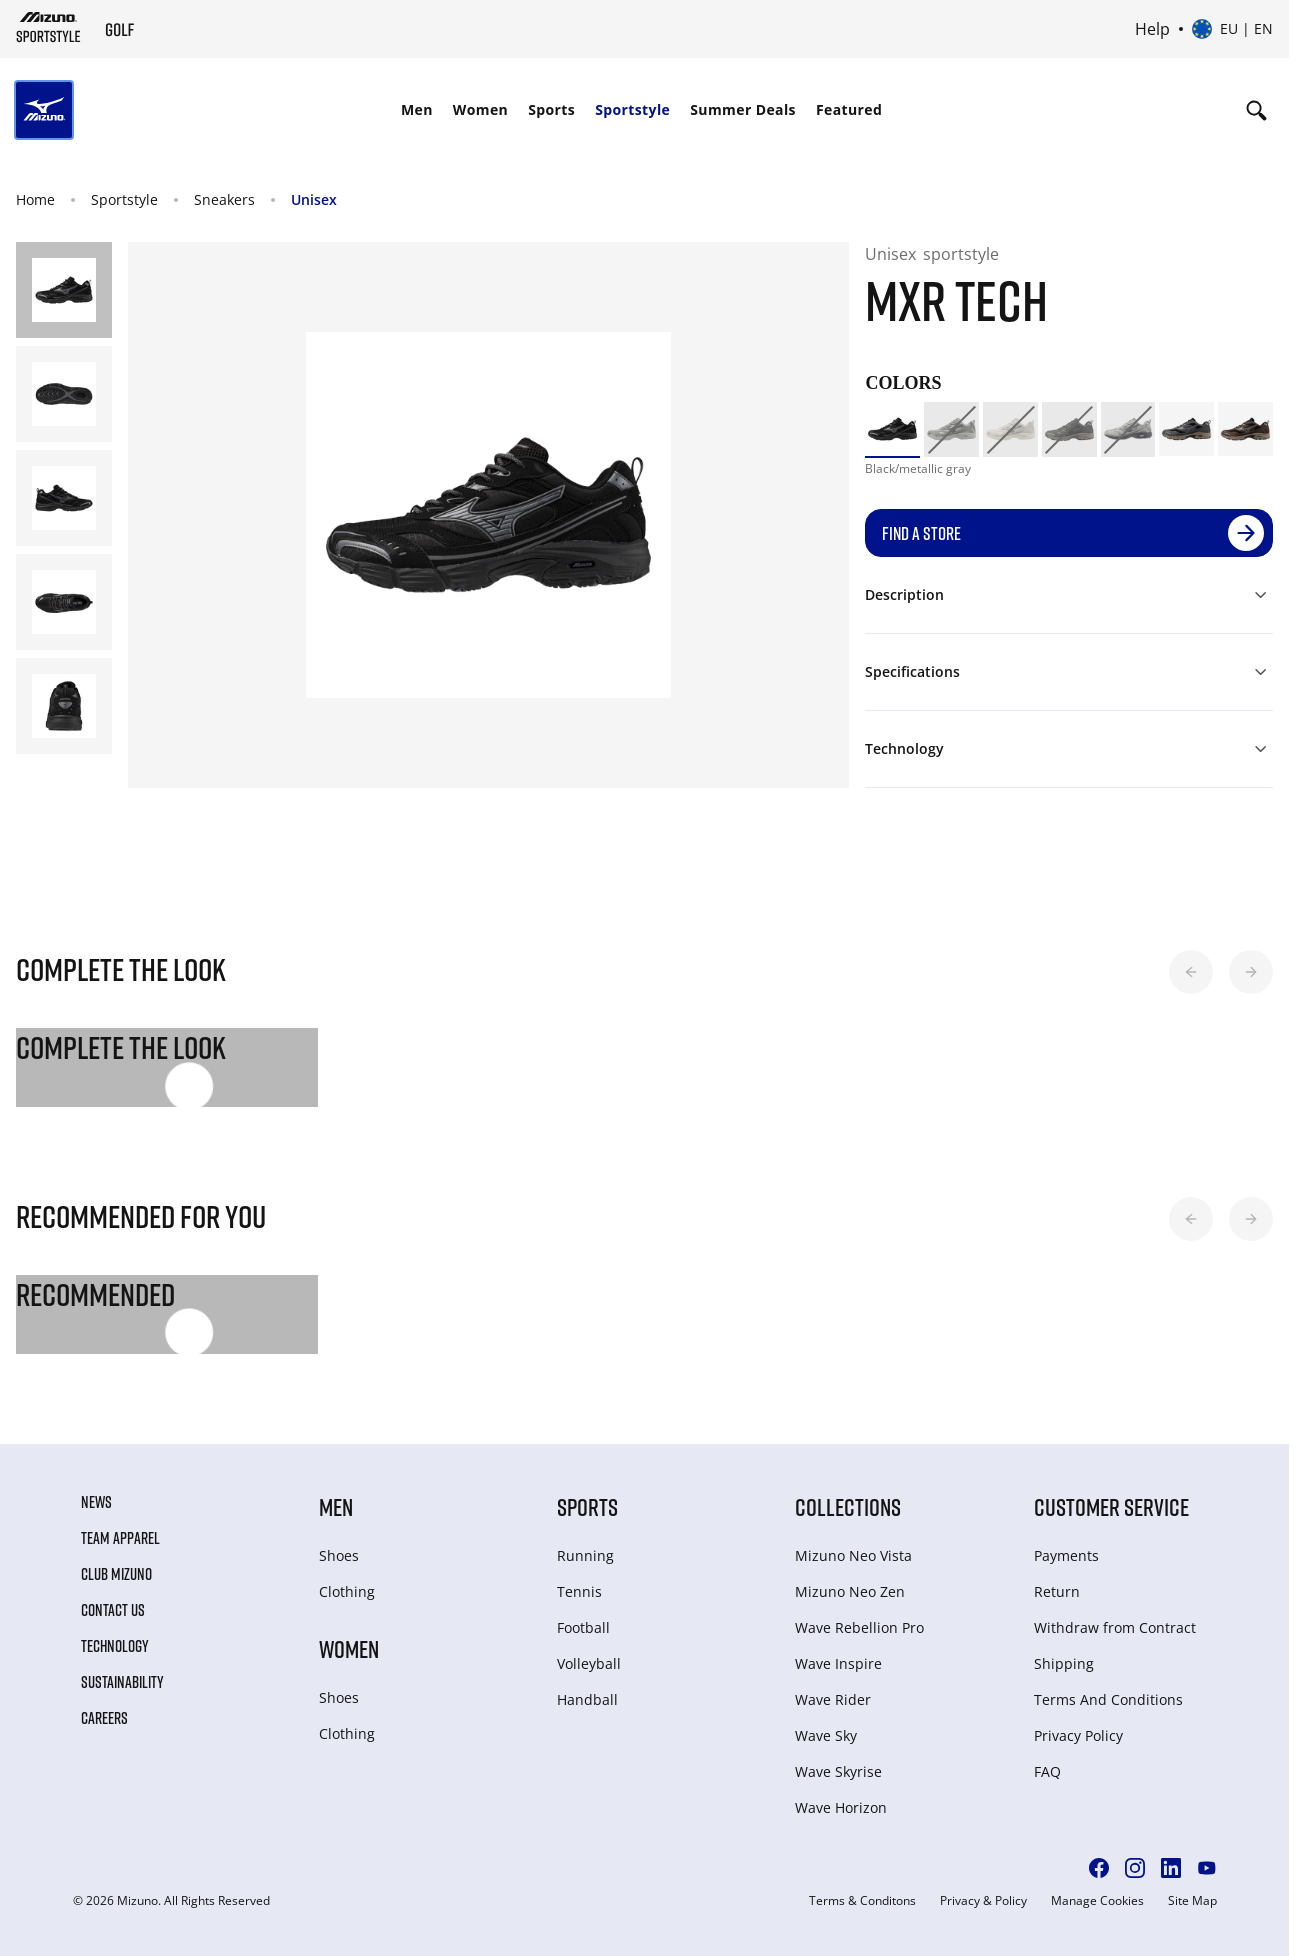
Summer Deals (743, 109)
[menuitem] (417, 110)
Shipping (1064, 1663)
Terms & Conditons (862, 1901)
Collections (848, 1506)
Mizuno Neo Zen (850, 1591)
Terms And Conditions (1108, 1699)
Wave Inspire (838, 1663)
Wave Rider (833, 1699)
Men (417, 109)
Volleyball (589, 1663)
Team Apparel (120, 1538)
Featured (849, 109)
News (96, 1502)
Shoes (339, 1555)
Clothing (347, 1591)
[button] (1191, 972)
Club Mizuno (116, 1574)
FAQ (1047, 1771)
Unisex (314, 199)
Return (1057, 1591)
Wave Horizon (841, 1807)
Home (35, 199)
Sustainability (122, 1682)
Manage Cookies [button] (1097, 1901)
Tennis (579, 1591)
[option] (892, 429)
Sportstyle (632, 109)
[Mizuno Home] (48, 27)
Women (480, 109)
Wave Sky (826, 1735)
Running (585, 1555)
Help (1152, 29)
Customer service (1111, 1506)
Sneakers (224, 199)
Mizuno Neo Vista (853, 1555)
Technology (115, 1646)
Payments (1066, 1555)
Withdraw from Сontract (1115, 1627)
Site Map (1192, 1901)
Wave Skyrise (838, 1771)
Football (583, 1627)
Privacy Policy (1078, 1735)
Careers (104, 1718)
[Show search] (1256, 110)
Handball (587, 1699)
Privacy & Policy (983, 1901)
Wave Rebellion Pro (859, 1627)
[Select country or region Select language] (1232, 29)
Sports (551, 109)
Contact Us (113, 1610)
